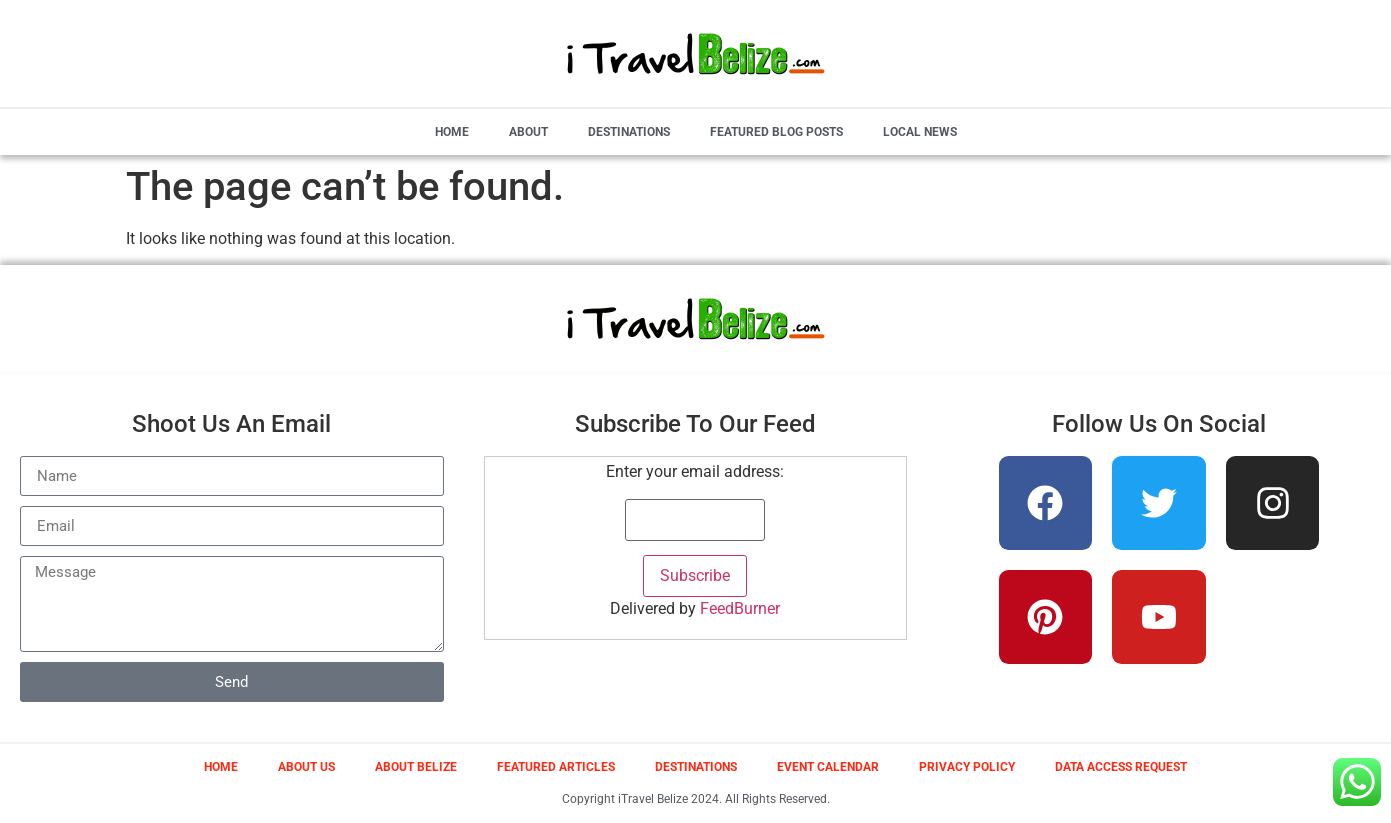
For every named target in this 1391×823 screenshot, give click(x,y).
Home (452, 132)
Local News (920, 132)
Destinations (629, 132)
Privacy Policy (967, 767)
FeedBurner (740, 608)
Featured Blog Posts (776, 132)
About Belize (416, 767)
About (528, 132)
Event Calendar (828, 767)
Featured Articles (556, 767)
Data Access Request (1121, 767)
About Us (306, 767)
